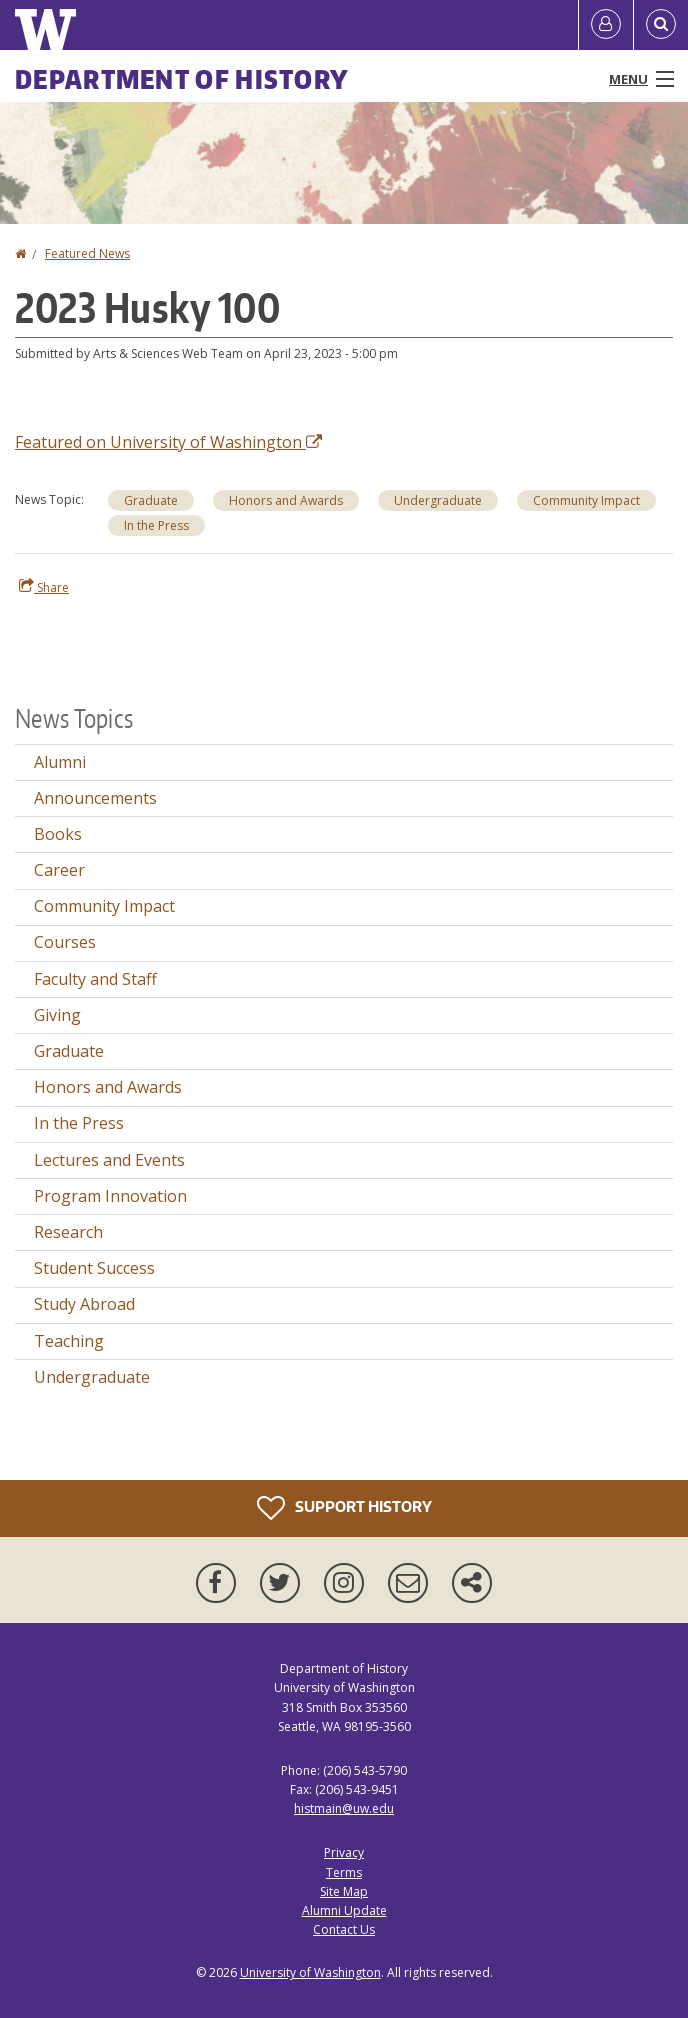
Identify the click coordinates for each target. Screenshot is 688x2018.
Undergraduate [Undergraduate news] (438, 500)
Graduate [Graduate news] (151, 500)
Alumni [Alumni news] (60, 762)
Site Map (344, 1891)
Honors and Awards (108, 1087)
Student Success (94, 1268)
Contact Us (344, 1929)
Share (44, 587)
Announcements (95, 798)
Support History (344, 1508)
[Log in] (606, 25)
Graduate (69, 1051)
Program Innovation (110, 1196)
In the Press (79, 1123)
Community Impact (104, 906)
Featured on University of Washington (168, 442)
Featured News (87, 253)
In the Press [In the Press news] (156, 525)
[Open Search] (661, 25)
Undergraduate (92, 1377)
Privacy (344, 1852)
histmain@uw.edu (344, 1808)
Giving (57, 1015)
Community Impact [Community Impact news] (586, 500)
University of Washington (310, 1972)
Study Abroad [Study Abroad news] (84, 1304)
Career (59, 870)
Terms (344, 1872)
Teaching (69, 1341)
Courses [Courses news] (65, 942)
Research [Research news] (68, 1232)
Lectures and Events (109, 1160)
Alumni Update (344, 1910)
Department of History (182, 79)
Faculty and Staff (95, 979)
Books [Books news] (58, 834)
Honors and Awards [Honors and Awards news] (286, 500)
